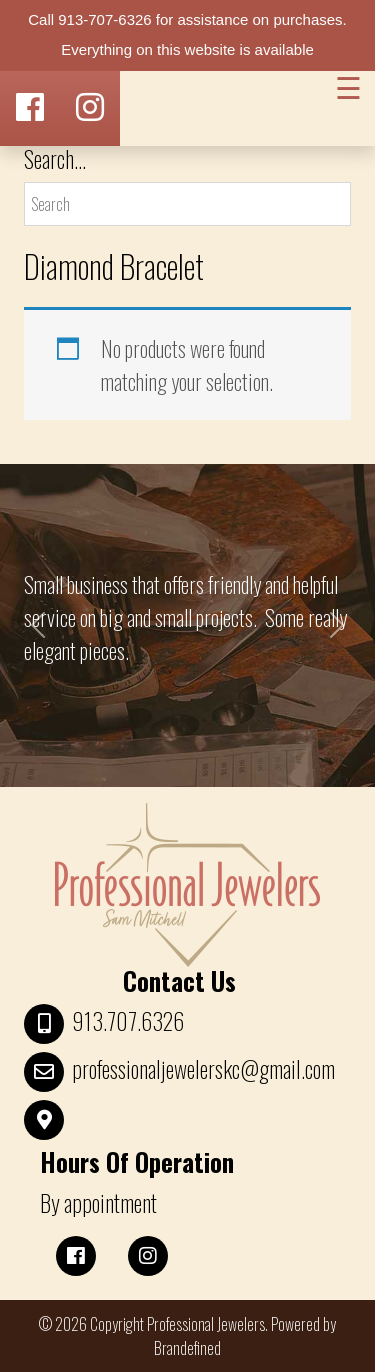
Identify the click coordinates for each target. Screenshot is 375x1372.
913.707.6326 (128, 1021)
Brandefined (187, 1348)
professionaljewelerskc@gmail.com (203, 1069)
